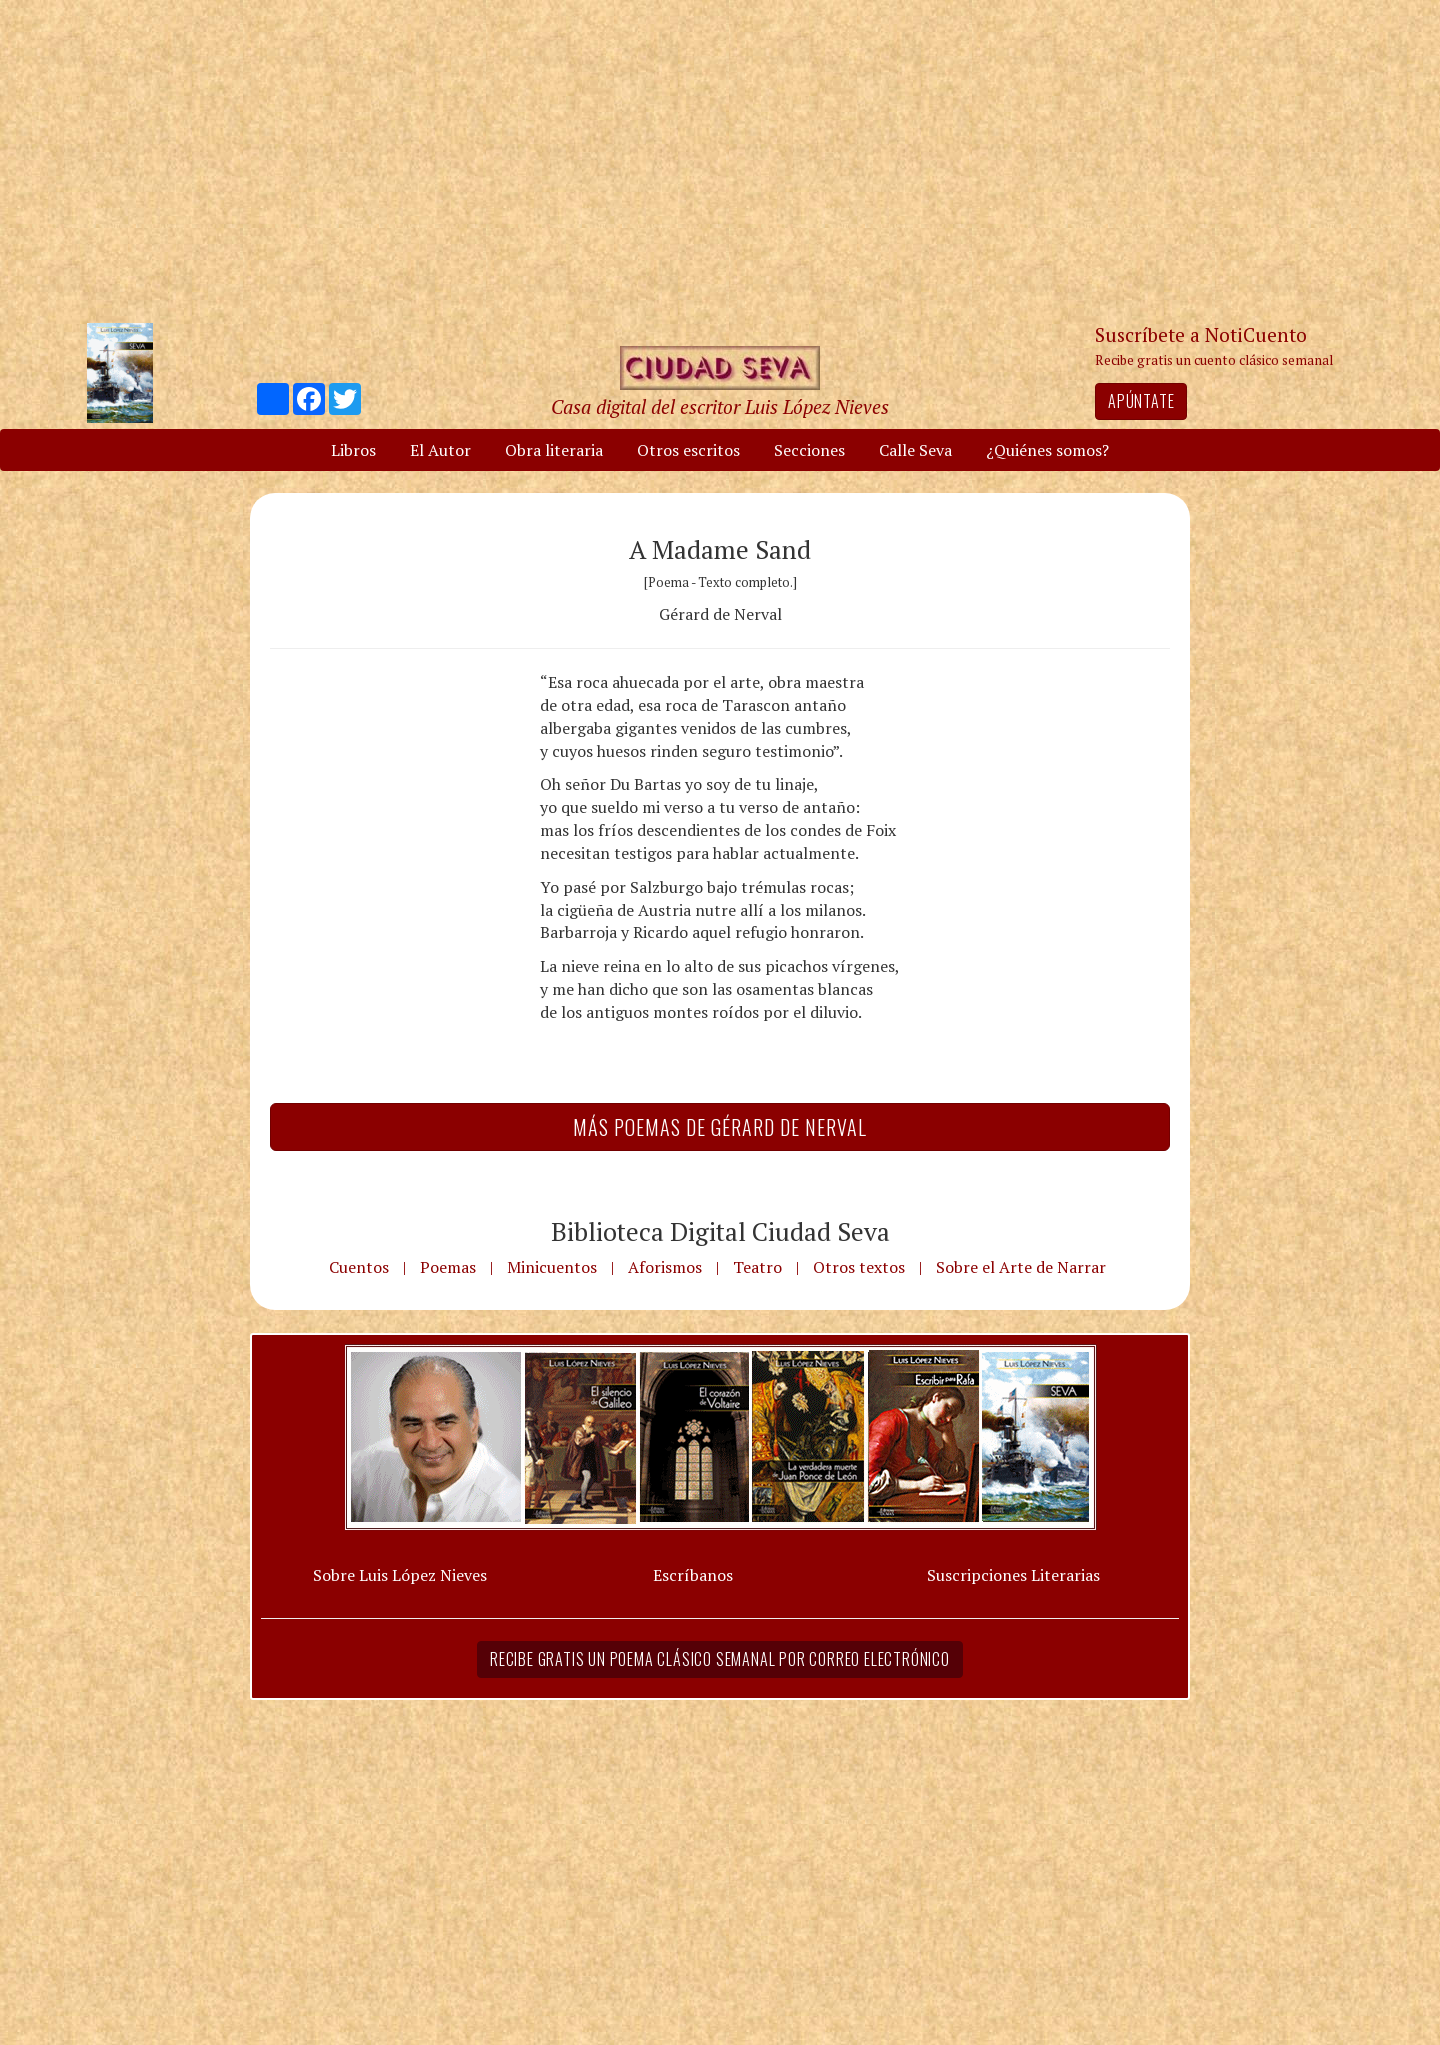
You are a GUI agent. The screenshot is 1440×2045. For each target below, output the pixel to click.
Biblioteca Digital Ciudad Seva (720, 1231)
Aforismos (665, 1267)
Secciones (809, 450)
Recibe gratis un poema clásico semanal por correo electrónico (720, 1659)
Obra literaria (554, 450)
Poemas (448, 1267)
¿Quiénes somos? (1047, 450)
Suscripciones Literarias (1013, 1575)
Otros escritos (688, 450)
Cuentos (359, 1267)
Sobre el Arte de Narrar (1021, 1267)
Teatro (757, 1267)
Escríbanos (693, 1575)
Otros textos (859, 1267)
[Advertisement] (720, 160)
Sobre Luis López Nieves (400, 1575)
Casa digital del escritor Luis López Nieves (720, 406)
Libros (353, 450)
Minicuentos (552, 1267)
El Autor (440, 450)
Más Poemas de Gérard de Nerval (720, 1127)
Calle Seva (915, 450)
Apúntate (1141, 401)
